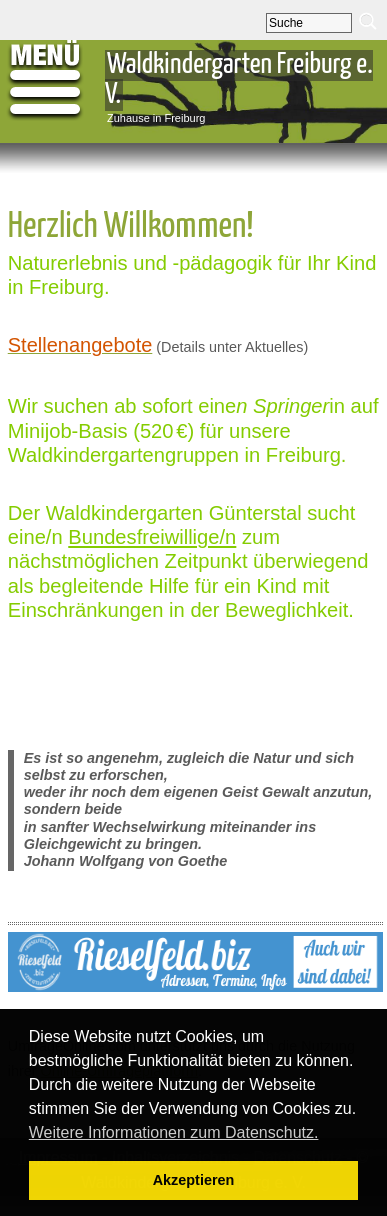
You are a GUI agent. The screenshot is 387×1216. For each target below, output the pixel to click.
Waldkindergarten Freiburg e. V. (239, 80)
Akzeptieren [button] (194, 1180)
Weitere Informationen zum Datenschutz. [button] (174, 1132)
